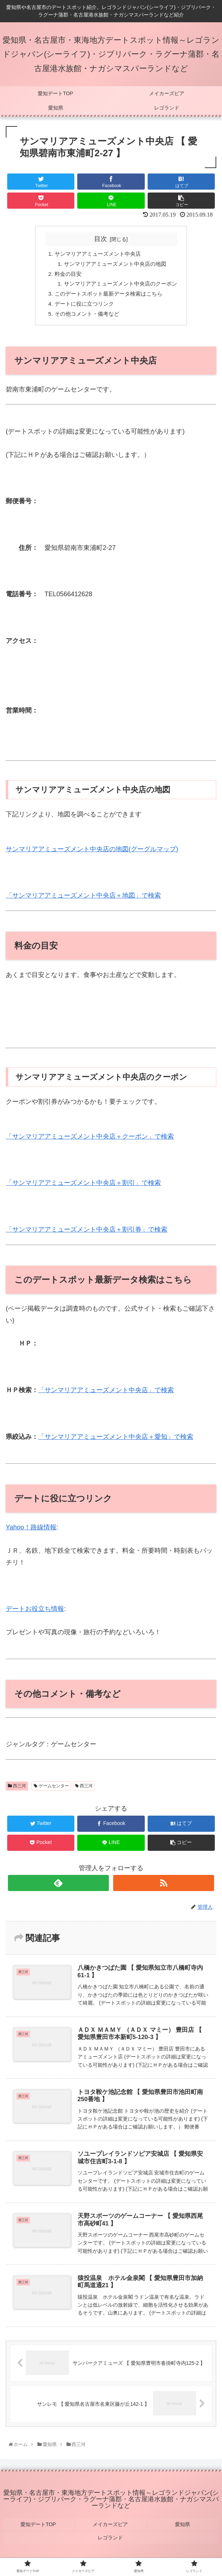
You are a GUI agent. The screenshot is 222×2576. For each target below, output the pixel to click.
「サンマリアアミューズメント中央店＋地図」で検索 (83, 899)
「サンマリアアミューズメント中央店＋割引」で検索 (83, 1186)
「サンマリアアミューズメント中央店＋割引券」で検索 (86, 1232)
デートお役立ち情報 (35, 1612)
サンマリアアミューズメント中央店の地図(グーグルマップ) (92, 852)
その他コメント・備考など (85, 317)
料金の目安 (65, 275)
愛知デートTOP (39, 2527)
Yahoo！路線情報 (31, 1530)
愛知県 (183, 2527)
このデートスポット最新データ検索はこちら (108, 296)
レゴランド (111, 2537)
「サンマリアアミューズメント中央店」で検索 (106, 1393)
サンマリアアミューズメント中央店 (97, 254)
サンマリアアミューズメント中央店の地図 (114, 264)
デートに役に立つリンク (82, 306)
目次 (100, 238)
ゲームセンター (51, 1789)
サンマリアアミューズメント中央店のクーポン (120, 285)
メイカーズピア (111, 2527)
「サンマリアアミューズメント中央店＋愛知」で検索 (115, 1440)
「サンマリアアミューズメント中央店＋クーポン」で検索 (90, 1139)
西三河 (17, 1789)
